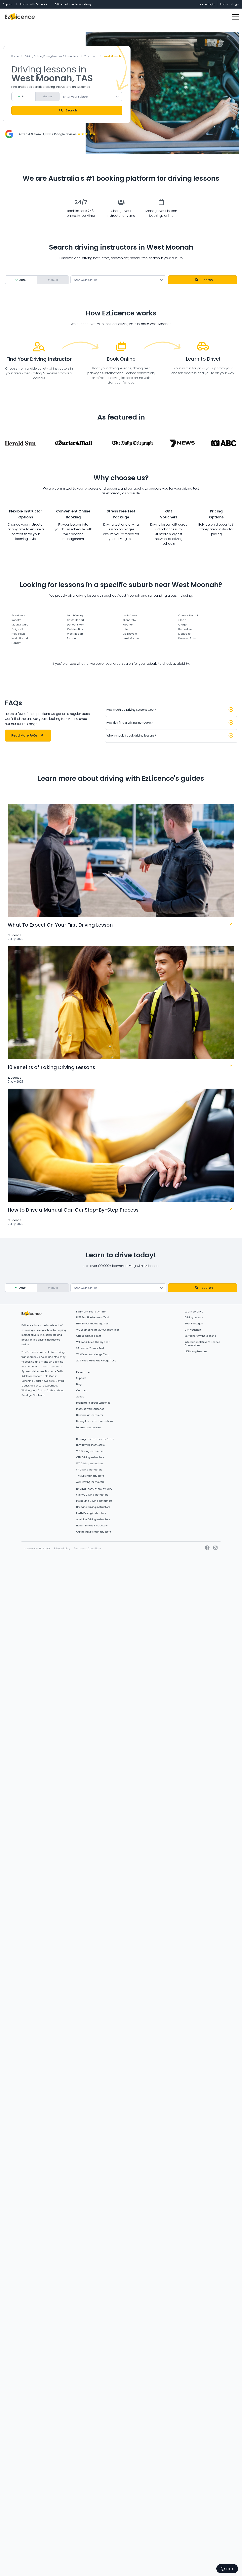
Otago (182, 624)
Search (68, 110)
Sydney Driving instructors (92, 1494)
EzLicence (14, 935)
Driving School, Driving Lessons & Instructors (51, 56)
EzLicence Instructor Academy (73, 4)
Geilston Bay (75, 629)
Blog (79, 1384)
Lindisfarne (130, 615)
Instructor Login (229, 4)
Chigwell (17, 629)
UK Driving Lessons (196, 1351)
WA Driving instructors (89, 1463)
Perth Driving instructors (91, 1513)
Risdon (71, 638)
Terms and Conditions (87, 1548)
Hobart (16, 643)
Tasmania (90, 56)
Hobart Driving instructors (92, 1525)
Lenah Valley (75, 615)
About (80, 1396)
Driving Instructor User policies (94, 1421)
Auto (25, 96)
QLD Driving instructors (90, 1457)
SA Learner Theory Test (90, 1348)
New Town (18, 633)
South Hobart (75, 620)
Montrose (184, 633)
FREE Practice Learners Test (92, 1317)
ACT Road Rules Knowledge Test (96, 1360)
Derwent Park (75, 624)
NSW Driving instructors (90, 1445)
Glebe (182, 620)
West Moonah (132, 638)
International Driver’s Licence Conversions (202, 1344)
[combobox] (91, 96)
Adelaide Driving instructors (93, 1519)
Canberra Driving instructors (93, 1531)
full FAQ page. (27, 724)
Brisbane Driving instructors (93, 1507)
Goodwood (19, 615)
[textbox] (91, 96)
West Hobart (75, 633)
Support (8, 4)
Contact (81, 1390)
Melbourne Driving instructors (94, 1501)
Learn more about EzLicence (93, 1402)
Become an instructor (89, 1415)
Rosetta (16, 620)
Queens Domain (188, 615)
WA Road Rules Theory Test (93, 1342)
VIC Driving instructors (89, 1451)
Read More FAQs (27, 735)
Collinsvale (130, 633)
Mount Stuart (20, 624)
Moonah (128, 624)
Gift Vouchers (193, 1329)
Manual (48, 96)
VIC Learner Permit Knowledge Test (97, 1329)
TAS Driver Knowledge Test (92, 1354)
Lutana (127, 629)
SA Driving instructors (89, 1469)
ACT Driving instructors (90, 1482)
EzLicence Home (20, 16)
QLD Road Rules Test (88, 1336)
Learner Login (207, 4)
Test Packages (194, 1323)
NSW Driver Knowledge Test (93, 1323)
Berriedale (185, 629)
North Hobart (20, 638)
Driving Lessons (194, 1317)
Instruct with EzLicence (33, 4)
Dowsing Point (187, 638)
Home (15, 56)
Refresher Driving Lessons (200, 1336)
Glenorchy (129, 620)
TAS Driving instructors (90, 1475)
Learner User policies (88, 1427)
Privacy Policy (62, 1548)
